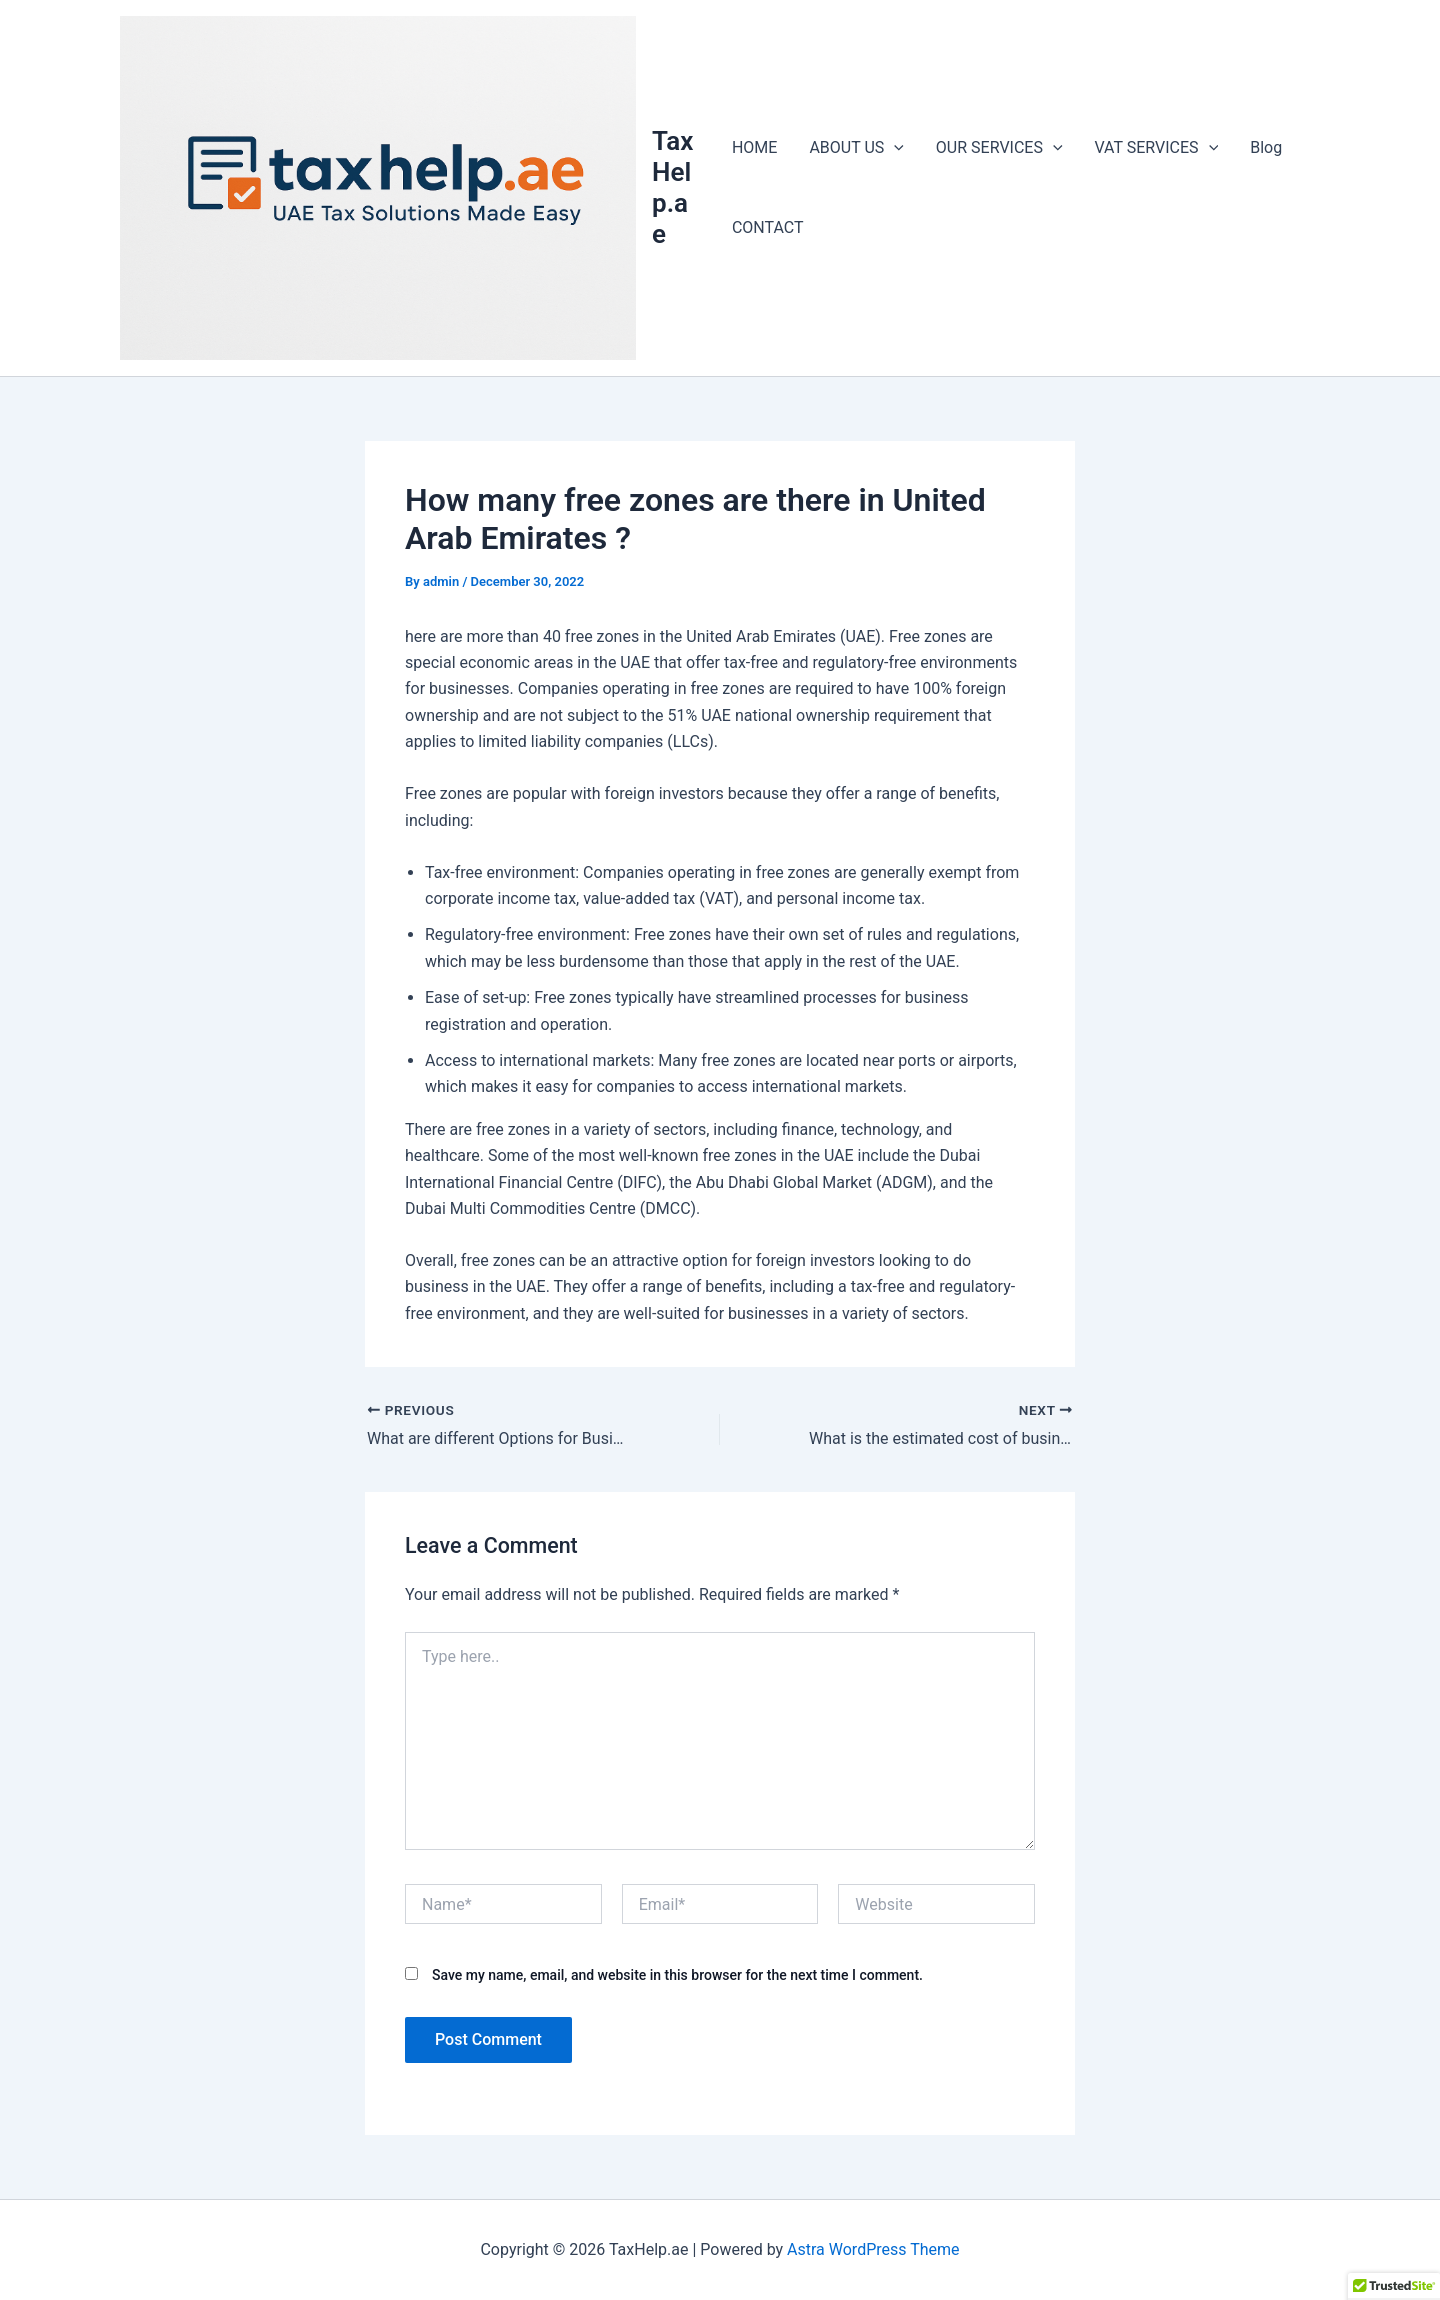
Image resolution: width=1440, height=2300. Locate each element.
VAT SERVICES (1157, 148)
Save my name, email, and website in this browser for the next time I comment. (677, 1975)
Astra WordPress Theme (873, 2249)
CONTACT (768, 227)
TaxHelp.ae (672, 188)
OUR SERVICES (999, 148)
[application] (894, 148)
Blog (1266, 147)
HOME (754, 147)
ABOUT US (856, 148)
